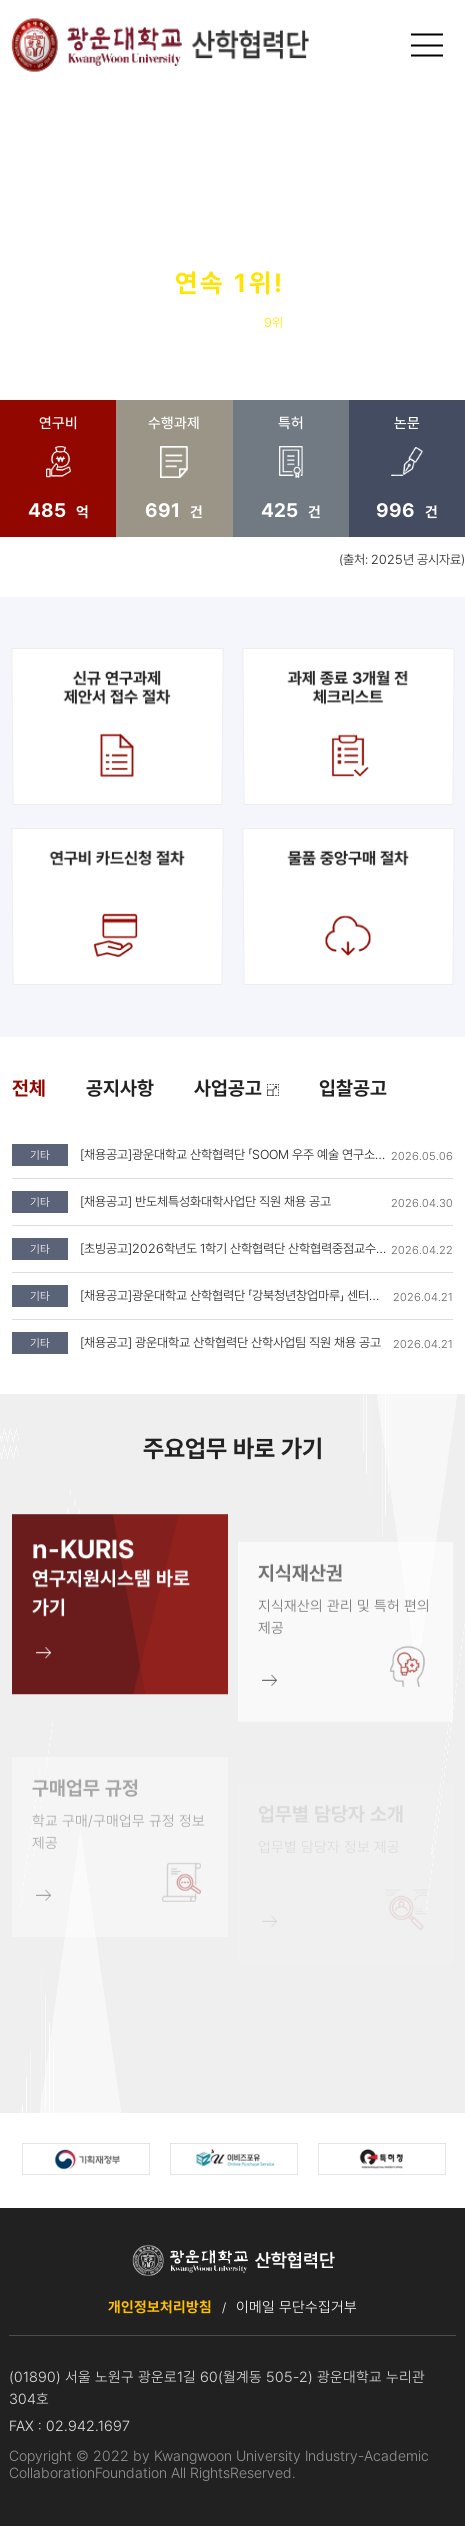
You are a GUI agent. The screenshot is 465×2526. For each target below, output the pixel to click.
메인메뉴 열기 (429, 45)
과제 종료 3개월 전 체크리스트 (348, 726)
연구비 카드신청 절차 (117, 906)
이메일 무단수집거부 (296, 2306)
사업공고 (236, 1088)
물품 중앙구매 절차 (348, 906)
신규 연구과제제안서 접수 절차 (116, 726)
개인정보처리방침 (160, 2306)
